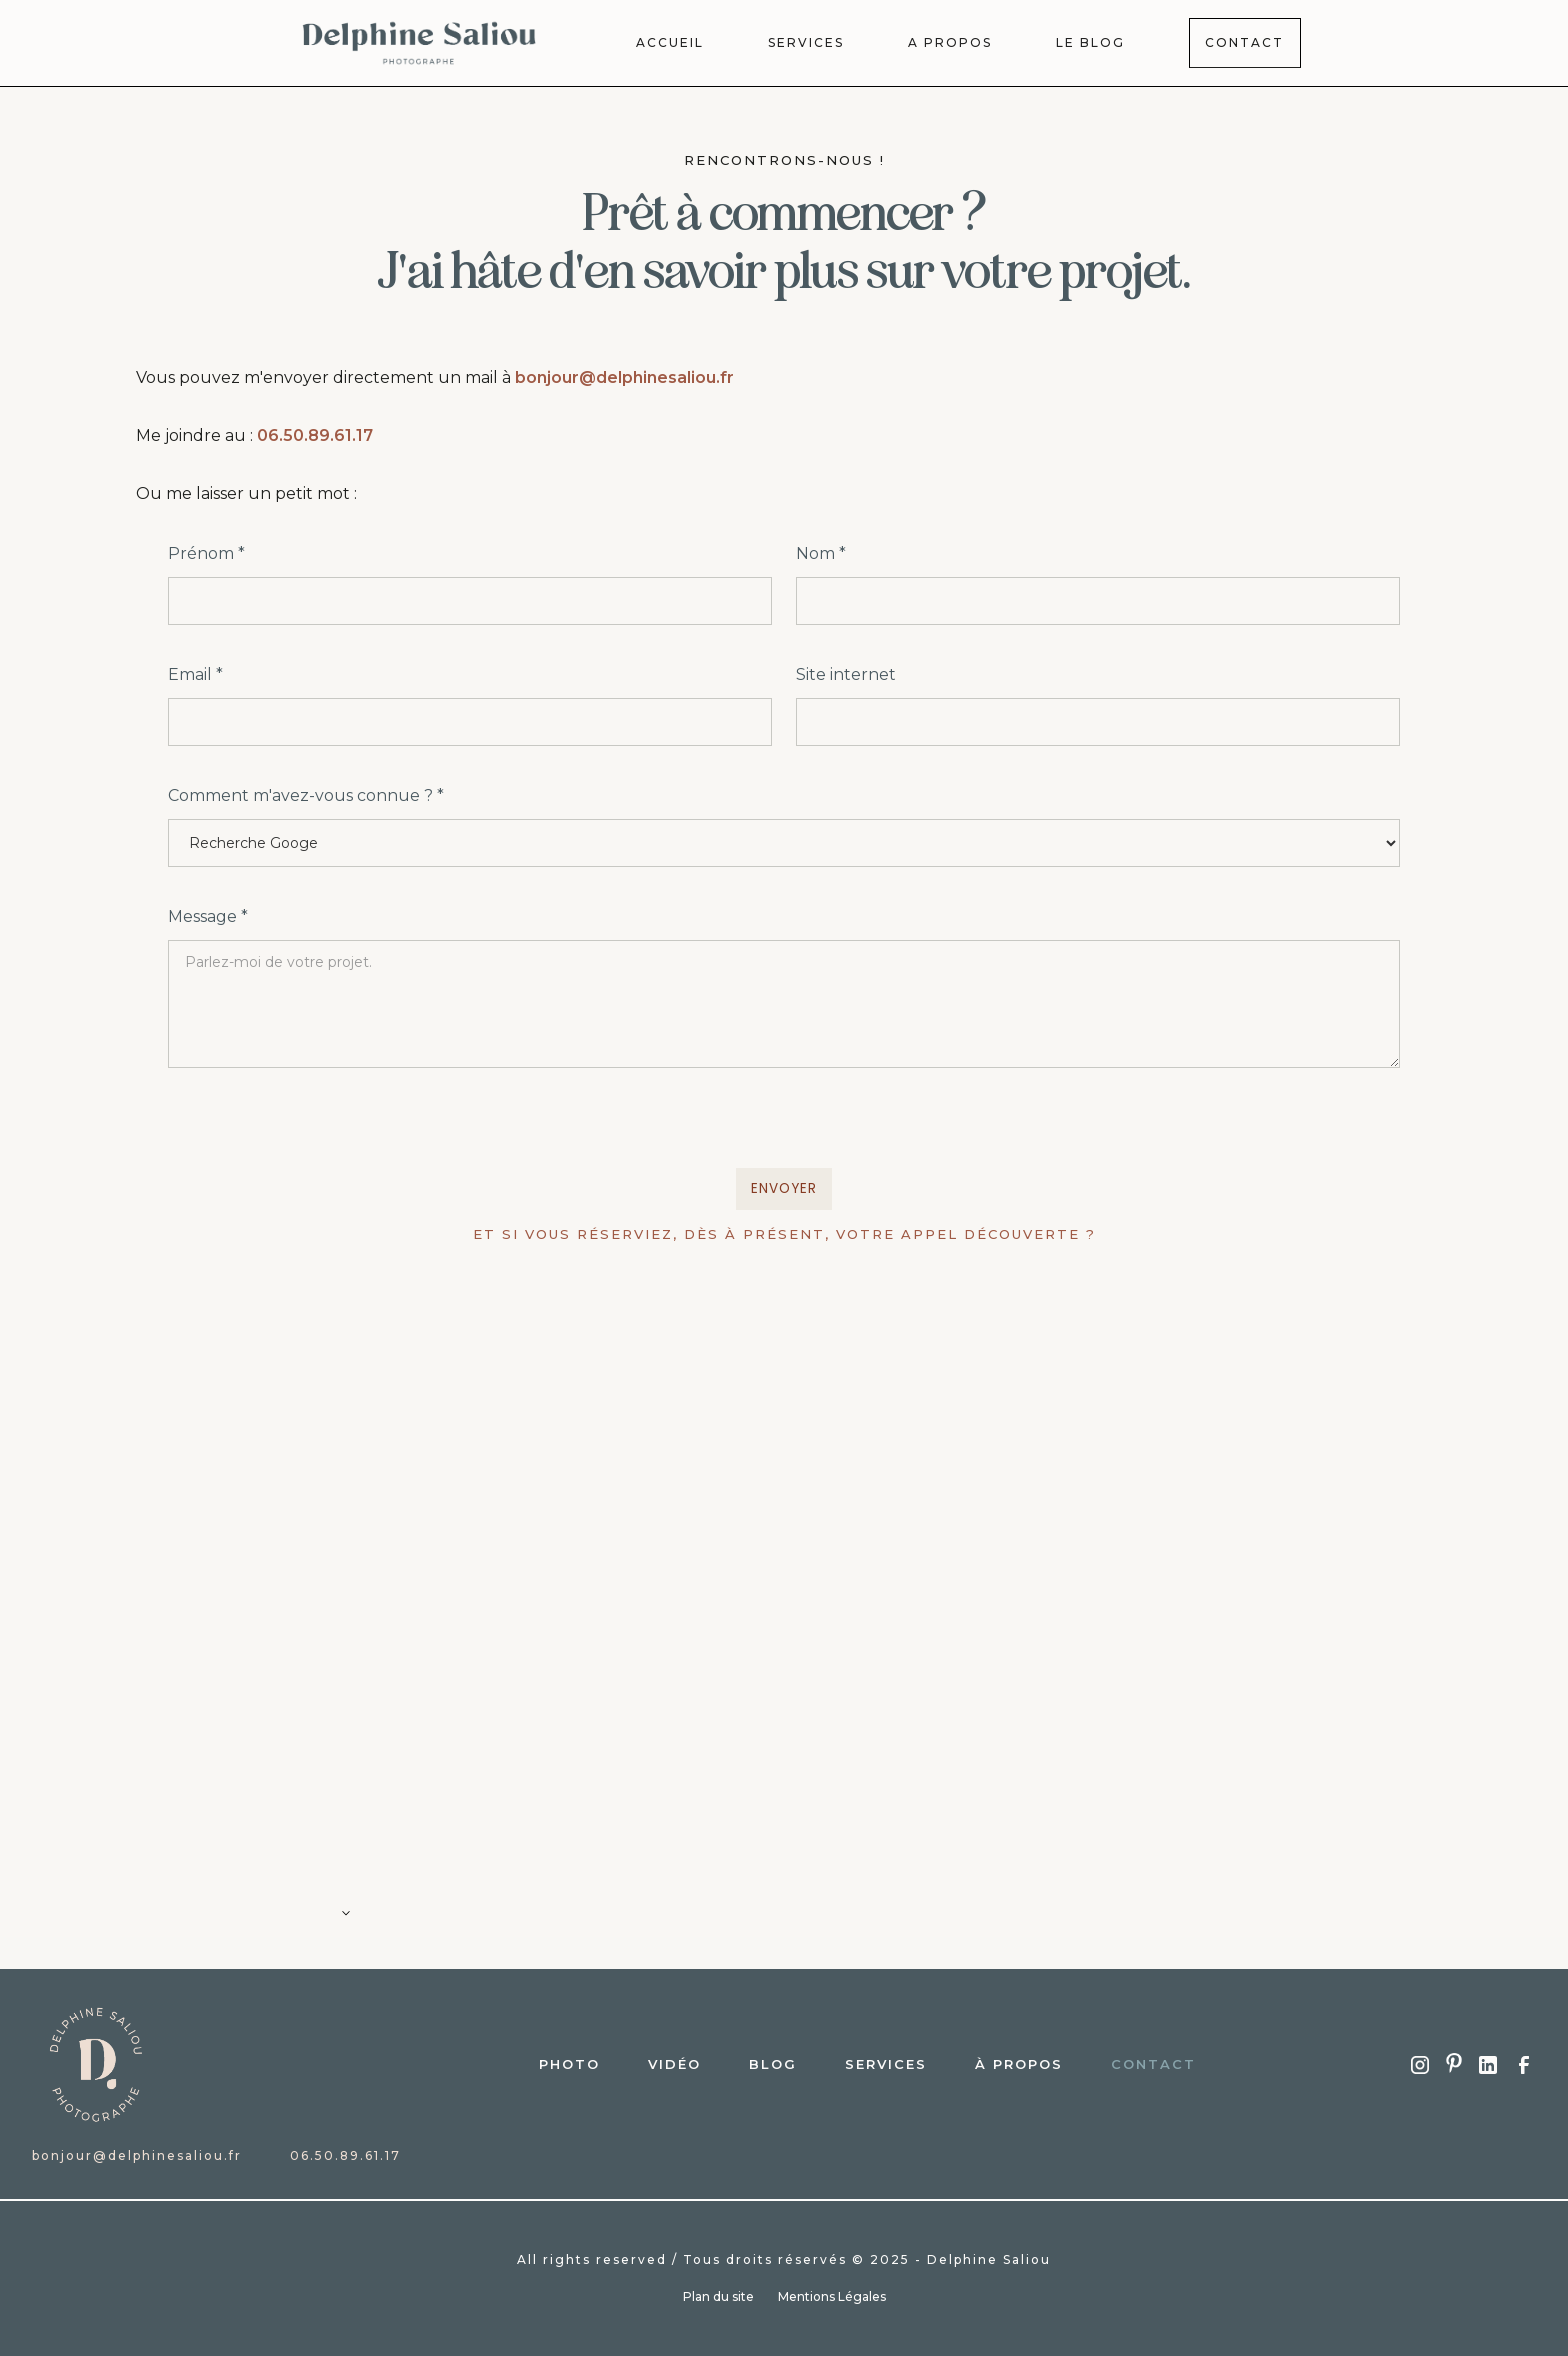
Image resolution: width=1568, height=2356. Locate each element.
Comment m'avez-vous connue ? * (306, 795)
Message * (208, 916)
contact (1153, 2064)
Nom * (821, 553)
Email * (195, 674)
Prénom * (206, 553)
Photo (569, 2064)
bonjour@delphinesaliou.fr (624, 377)
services (806, 42)
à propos (1019, 2064)
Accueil (670, 42)
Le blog (1090, 42)
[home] (420, 43)
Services (886, 2064)
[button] (784, 1921)
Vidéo (674, 2064)
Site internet (846, 674)
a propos (950, 42)
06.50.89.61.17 (315, 435)
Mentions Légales (832, 2296)
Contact (1244, 42)
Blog (773, 2064)
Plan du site (718, 2296)
